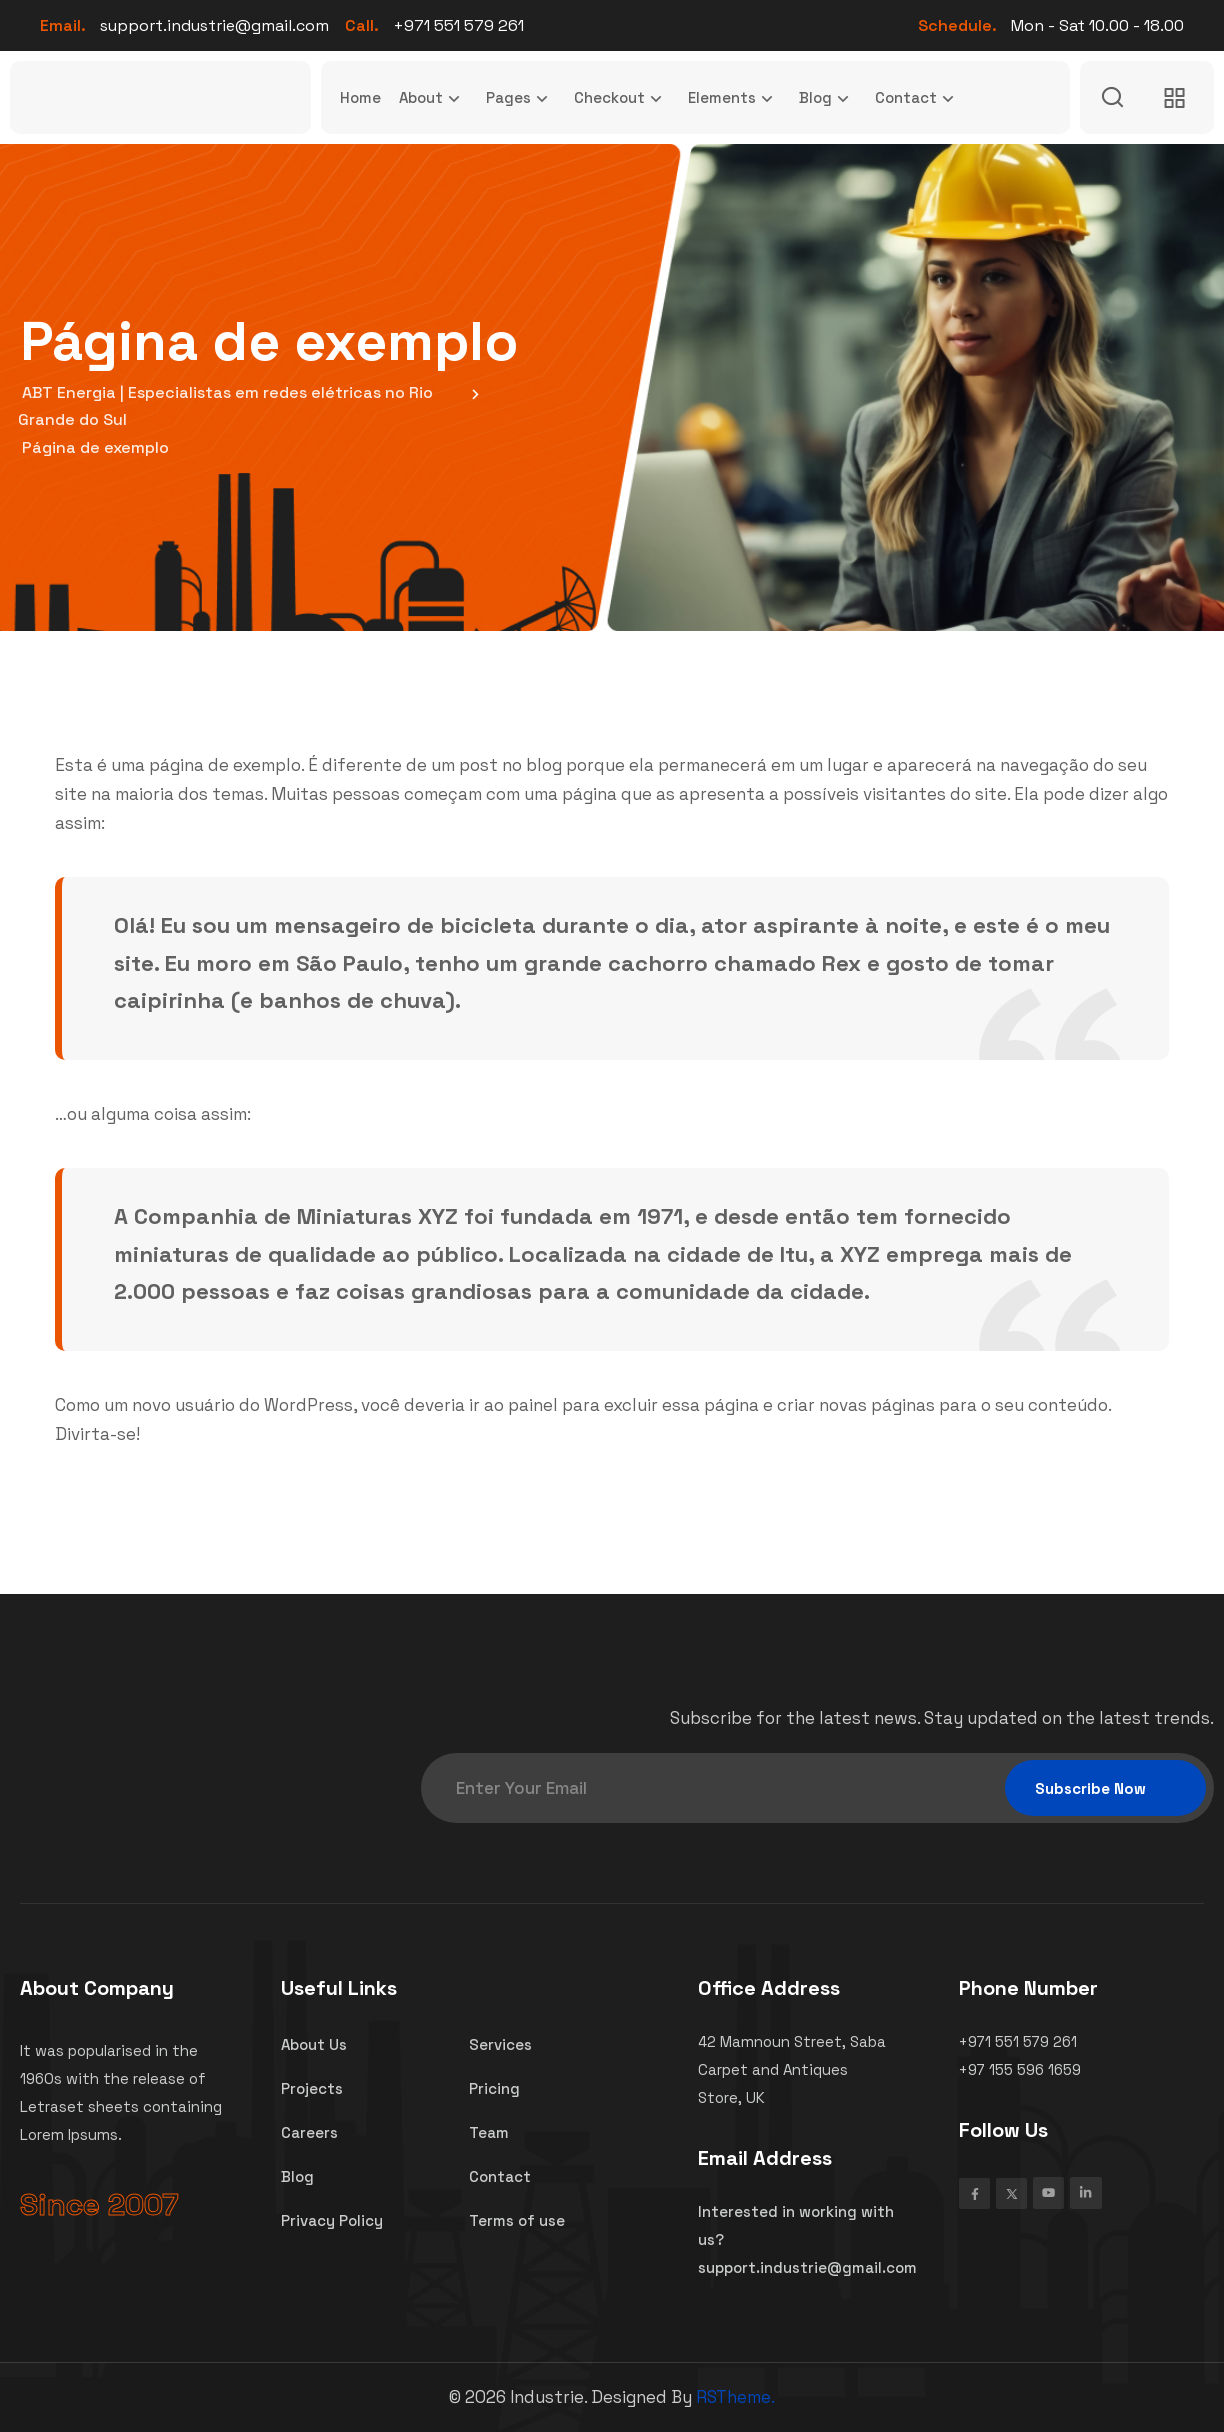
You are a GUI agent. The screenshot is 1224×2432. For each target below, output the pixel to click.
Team (489, 2133)
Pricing (494, 2089)
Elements (734, 98)
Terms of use (517, 2220)
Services (500, 2045)
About (433, 98)
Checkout (622, 98)
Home (360, 97)
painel (533, 1405)
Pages (521, 98)
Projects (312, 2089)
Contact (918, 98)
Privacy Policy (332, 2220)
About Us (314, 2045)
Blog (828, 98)
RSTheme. (735, 2397)
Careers (309, 2133)
